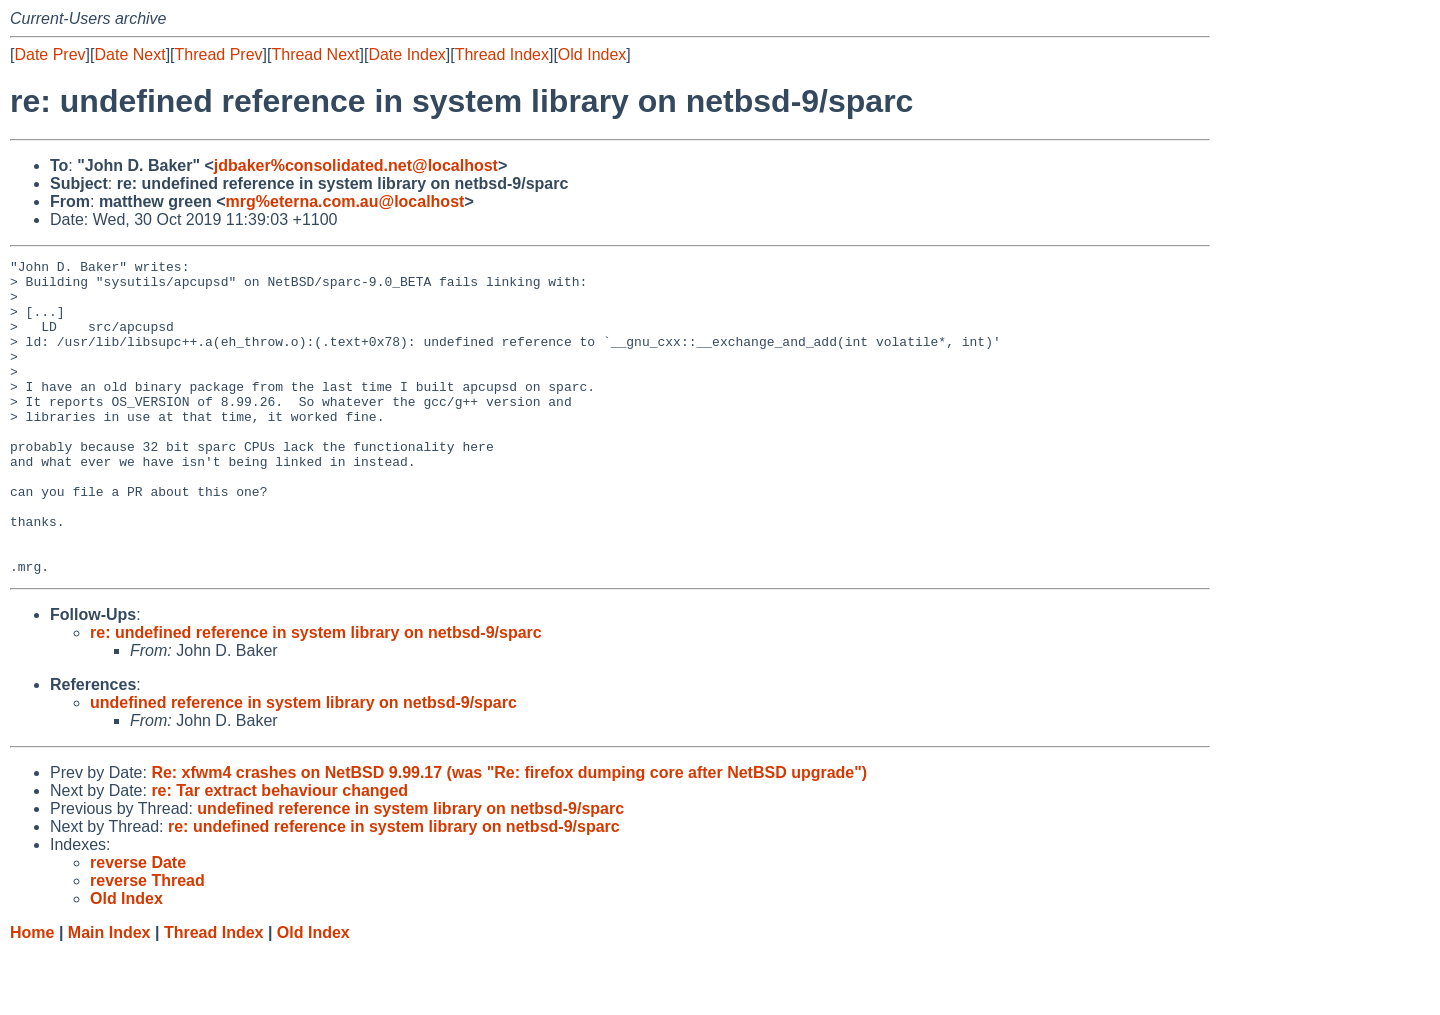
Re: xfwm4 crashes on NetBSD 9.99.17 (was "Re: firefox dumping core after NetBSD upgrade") (509, 835)
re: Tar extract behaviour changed (279, 853)
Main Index (109, 995)
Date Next (129, 54)
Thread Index (502, 54)
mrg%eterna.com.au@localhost (345, 201)
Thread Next (315, 54)
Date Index (406, 54)
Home (32, 995)
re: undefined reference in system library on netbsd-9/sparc (316, 695)
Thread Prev (219, 54)
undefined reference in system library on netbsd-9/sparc (303, 765)
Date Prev (49, 54)
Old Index (592, 54)
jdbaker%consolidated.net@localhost (356, 165)
